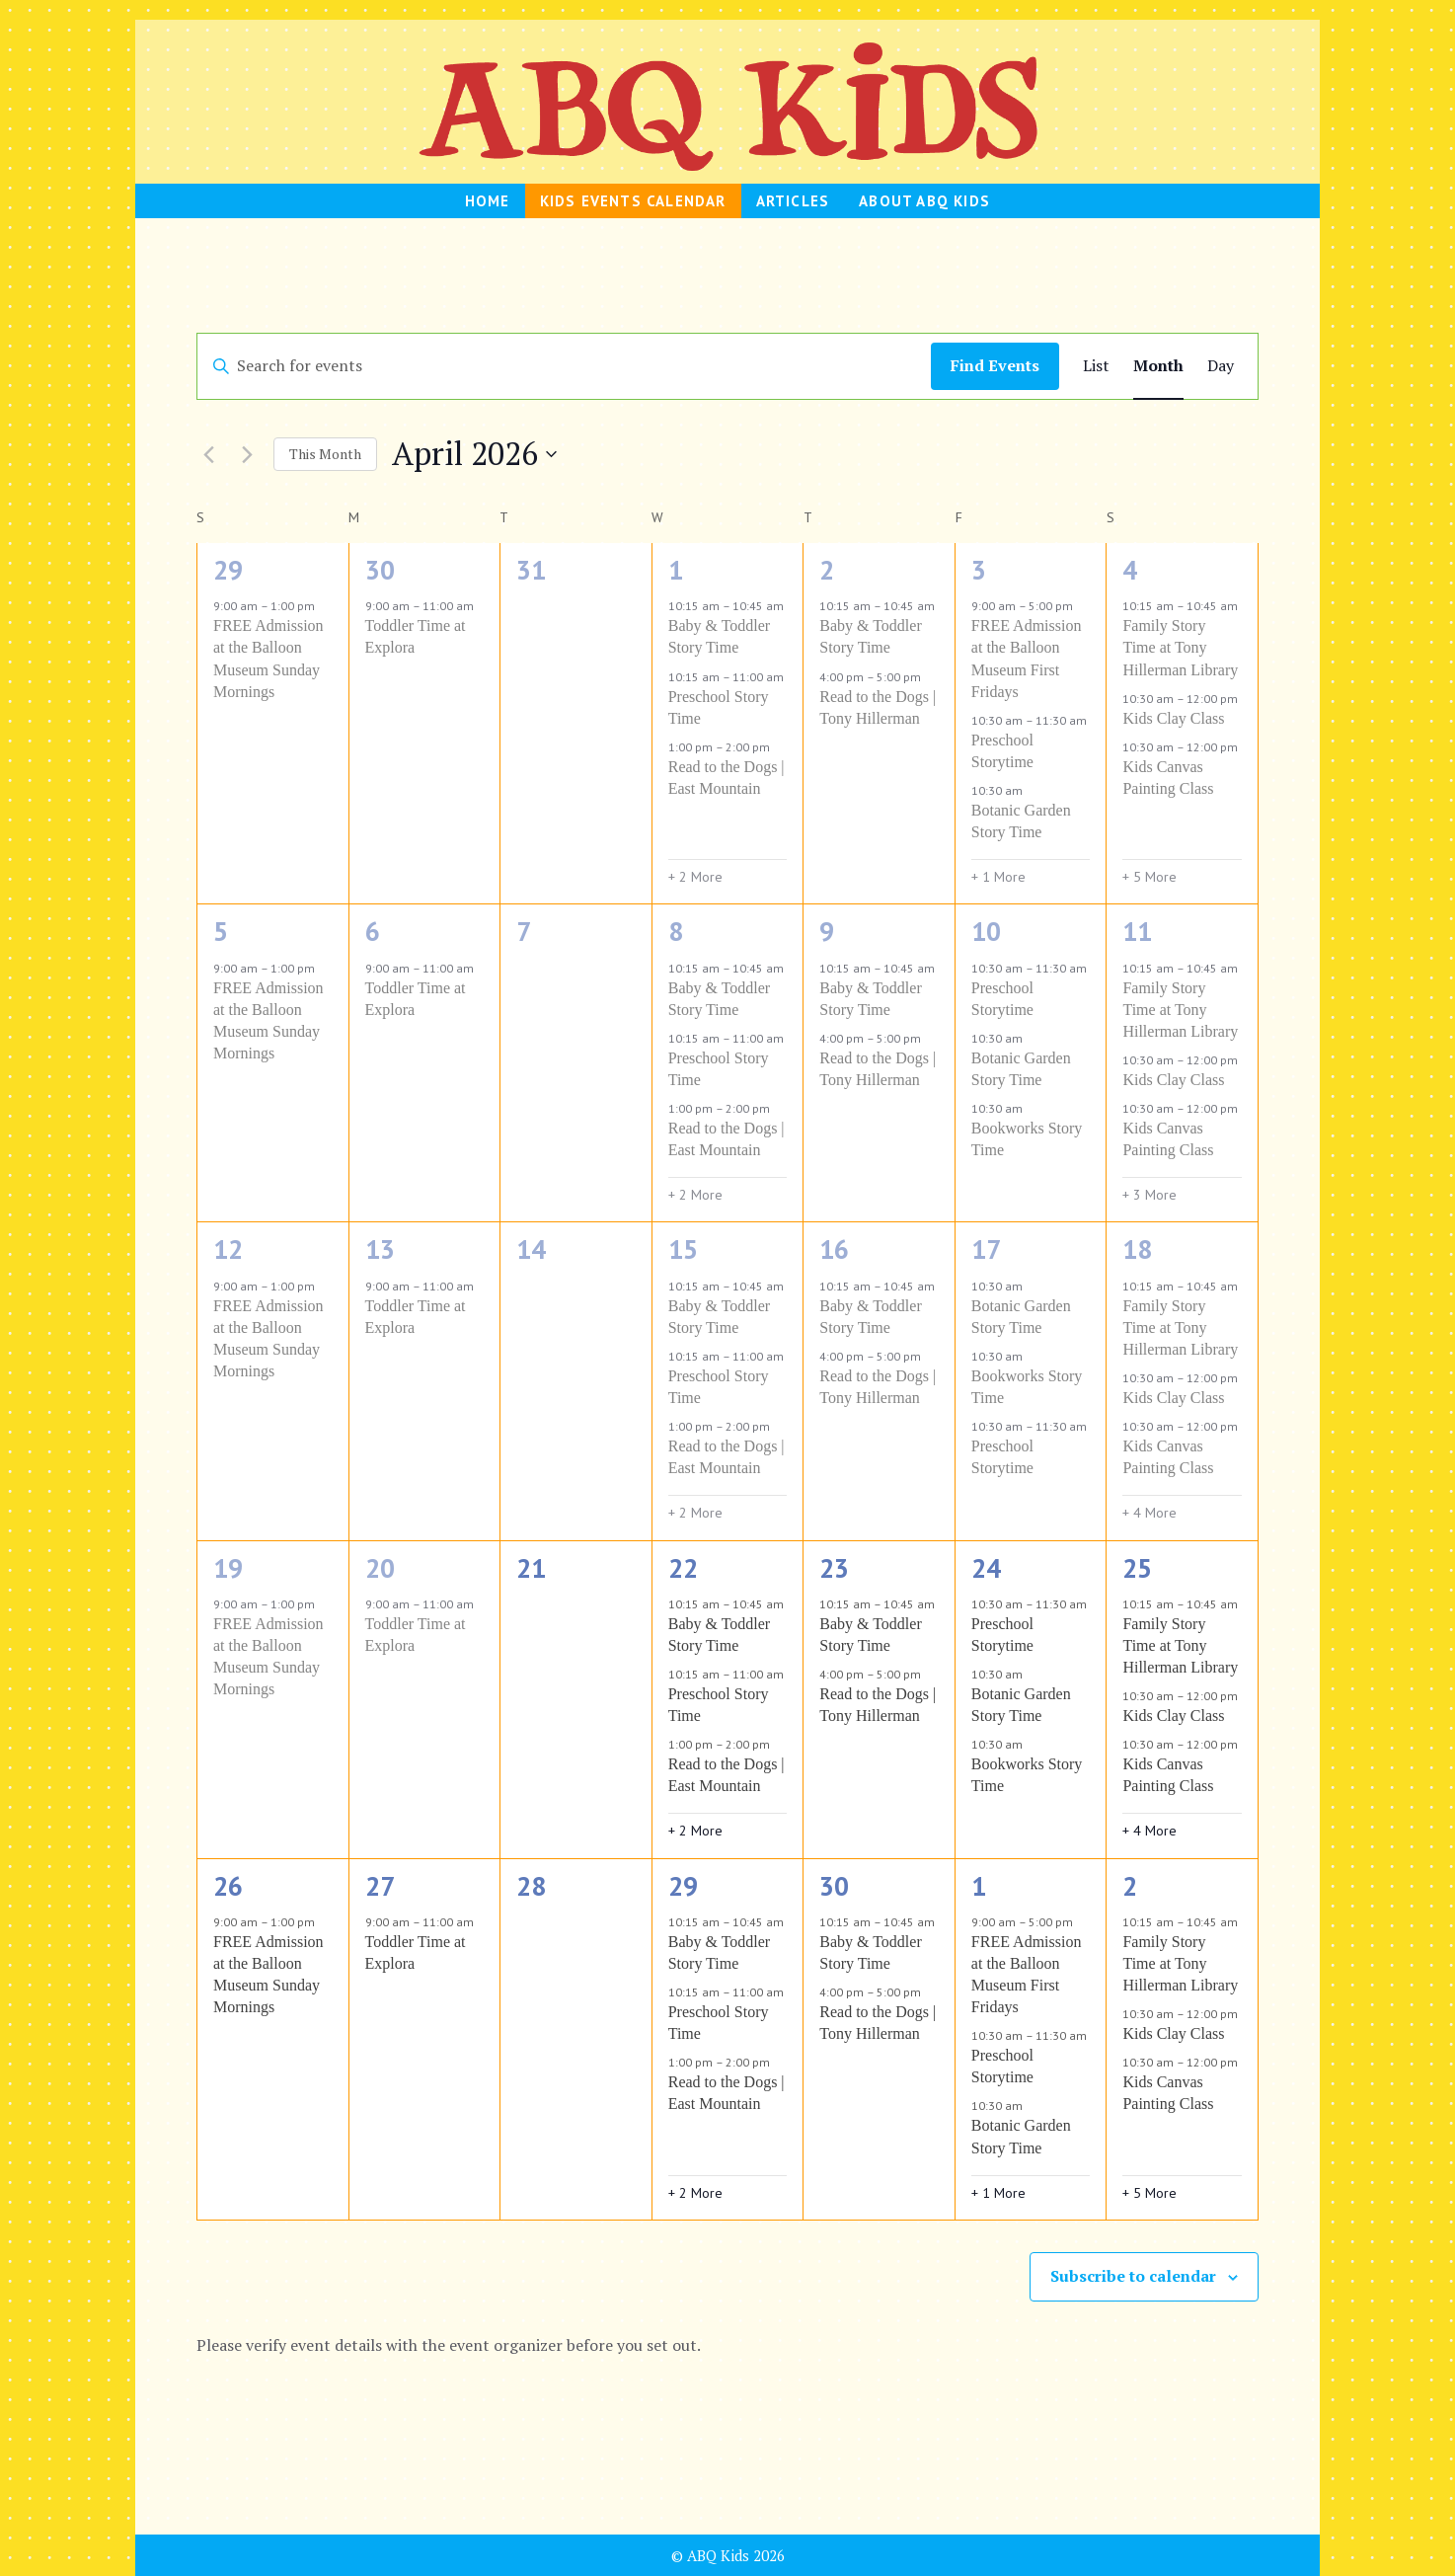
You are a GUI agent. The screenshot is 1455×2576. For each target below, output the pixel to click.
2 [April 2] (826, 569)
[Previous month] (208, 454)
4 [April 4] (1129, 569)
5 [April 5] (220, 931)
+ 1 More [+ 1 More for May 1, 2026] (998, 2193)
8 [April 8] (675, 931)
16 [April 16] (834, 1249)
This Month (325, 453)
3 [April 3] (978, 569)
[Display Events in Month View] (1158, 366)
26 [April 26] (228, 1886)
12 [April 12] (228, 1249)
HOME (487, 201)
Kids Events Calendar (633, 201)
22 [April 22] (683, 1568)
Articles (793, 201)
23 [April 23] (834, 1568)
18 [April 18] (1137, 1249)
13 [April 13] (380, 1249)
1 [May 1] (978, 1886)
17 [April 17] (986, 1249)
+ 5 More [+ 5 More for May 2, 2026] (1149, 2193)
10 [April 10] (986, 931)
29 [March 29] (228, 569)
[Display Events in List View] (1096, 366)
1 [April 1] (675, 569)
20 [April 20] (380, 1568)
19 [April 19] (228, 1568)
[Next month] (247, 454)
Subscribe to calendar (1133, 2276)
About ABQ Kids (924, 201)
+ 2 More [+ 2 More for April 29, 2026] (695, 2193)
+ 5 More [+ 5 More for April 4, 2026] (1149, 877)
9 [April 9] (826, 931)
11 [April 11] (1137, 931)
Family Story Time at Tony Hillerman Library (1180, 647)
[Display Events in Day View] (1220, 366)
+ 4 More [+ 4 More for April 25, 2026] (1149, 1830)
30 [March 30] (380, 569)
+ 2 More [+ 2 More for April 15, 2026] (695, 1513)
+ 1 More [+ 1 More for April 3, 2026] (998, 877)
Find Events (995, 365)
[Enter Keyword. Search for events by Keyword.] (564, 366)
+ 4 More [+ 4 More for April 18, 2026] (1149, 1513)
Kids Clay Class (1173, 718)
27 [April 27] (380, 1886)
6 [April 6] (372, 931)
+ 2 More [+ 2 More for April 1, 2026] (695, 877)
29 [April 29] (683, 1886)
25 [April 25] (1137, 1568)
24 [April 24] (986, 1568)
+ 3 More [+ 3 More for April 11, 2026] (1149, 1195)
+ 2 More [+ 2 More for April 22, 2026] (695, 1830)
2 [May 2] (1129, 1886)
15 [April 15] (683, 1249)
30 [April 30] (834, 1886)
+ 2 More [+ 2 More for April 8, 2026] (695, 1195)
